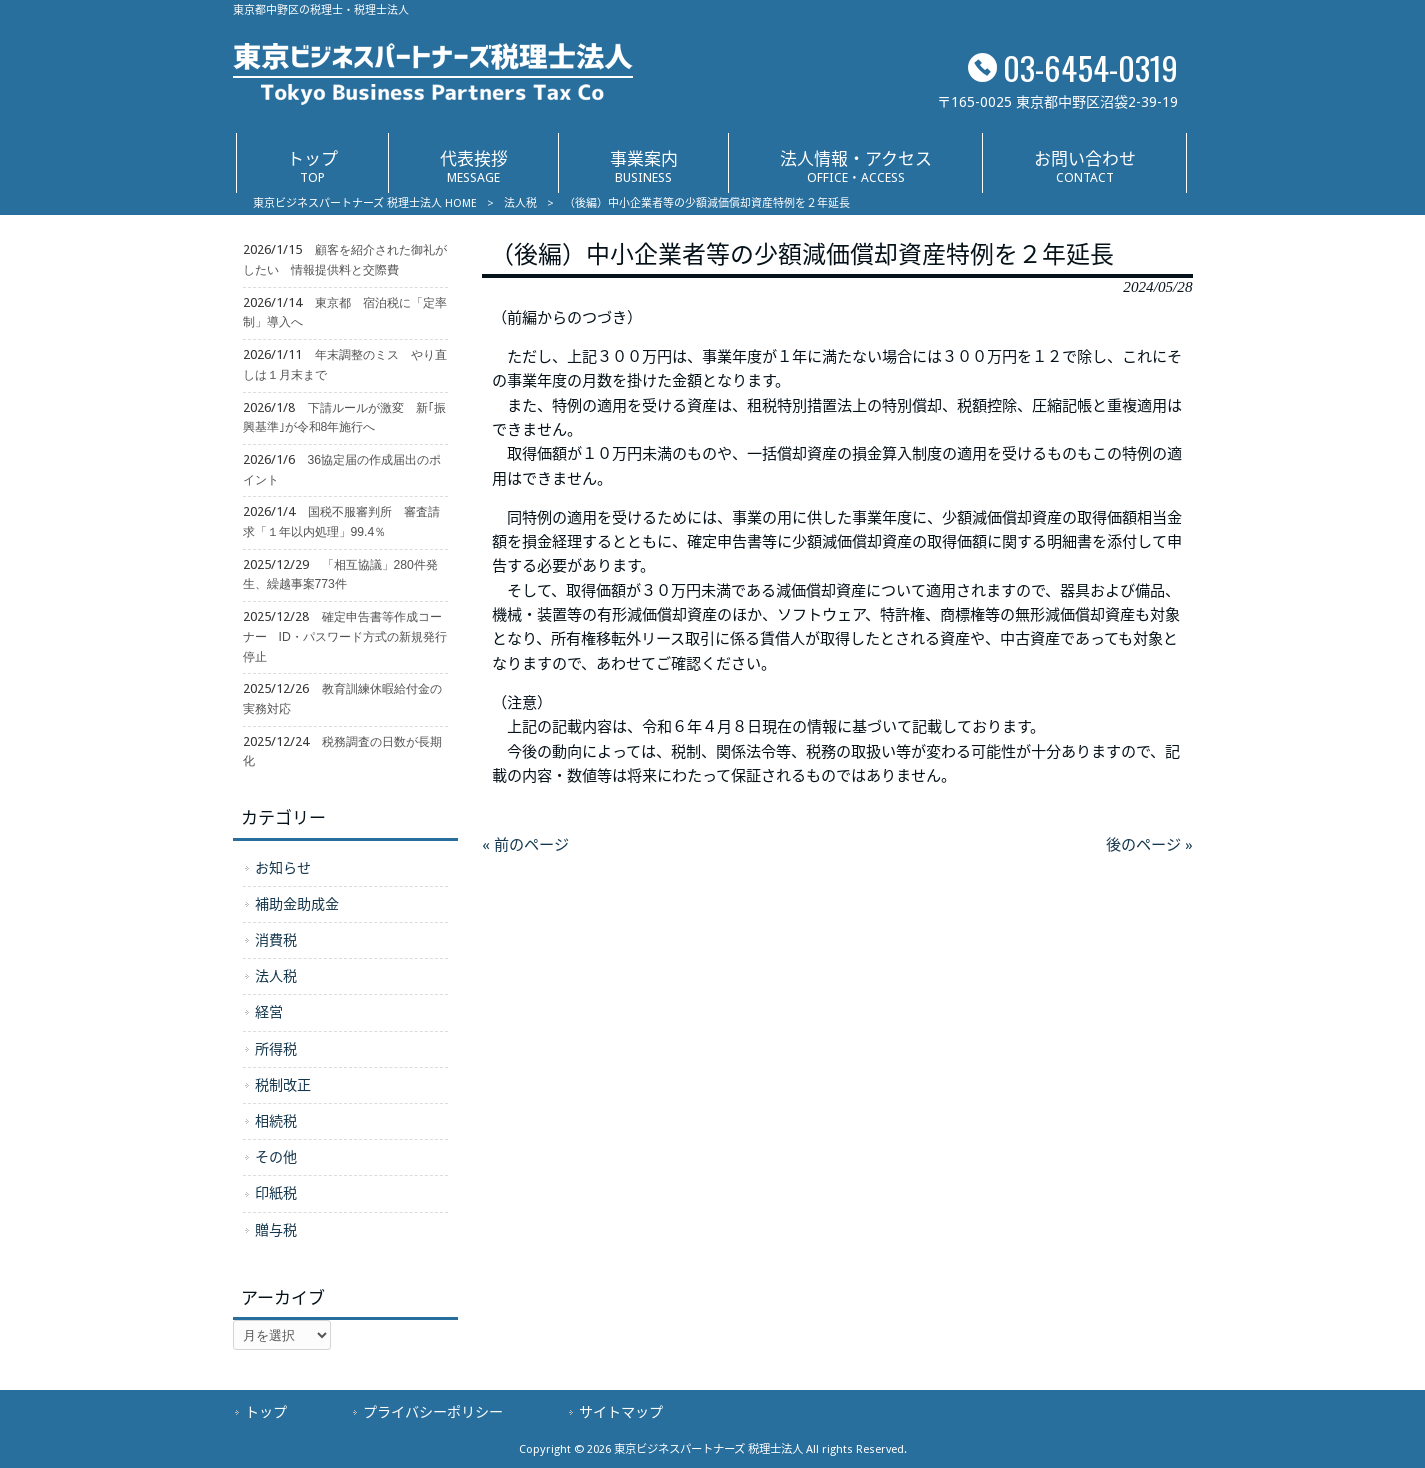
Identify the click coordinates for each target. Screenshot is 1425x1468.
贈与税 (276, 1230)
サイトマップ (621, 1412)
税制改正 (283, 1085)
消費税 (276, 940)
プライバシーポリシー (433, 1412)
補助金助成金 (297, 904)
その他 (276, 1157)
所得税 (276, 1049)
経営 (269, 1012)
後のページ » (1149, 845)
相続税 (276, 1121)
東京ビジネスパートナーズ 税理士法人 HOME (365, 203)
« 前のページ (525, 845)
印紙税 (276, 1193)
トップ (266, 1412)
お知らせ (283, 868)
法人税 (520, 203)
